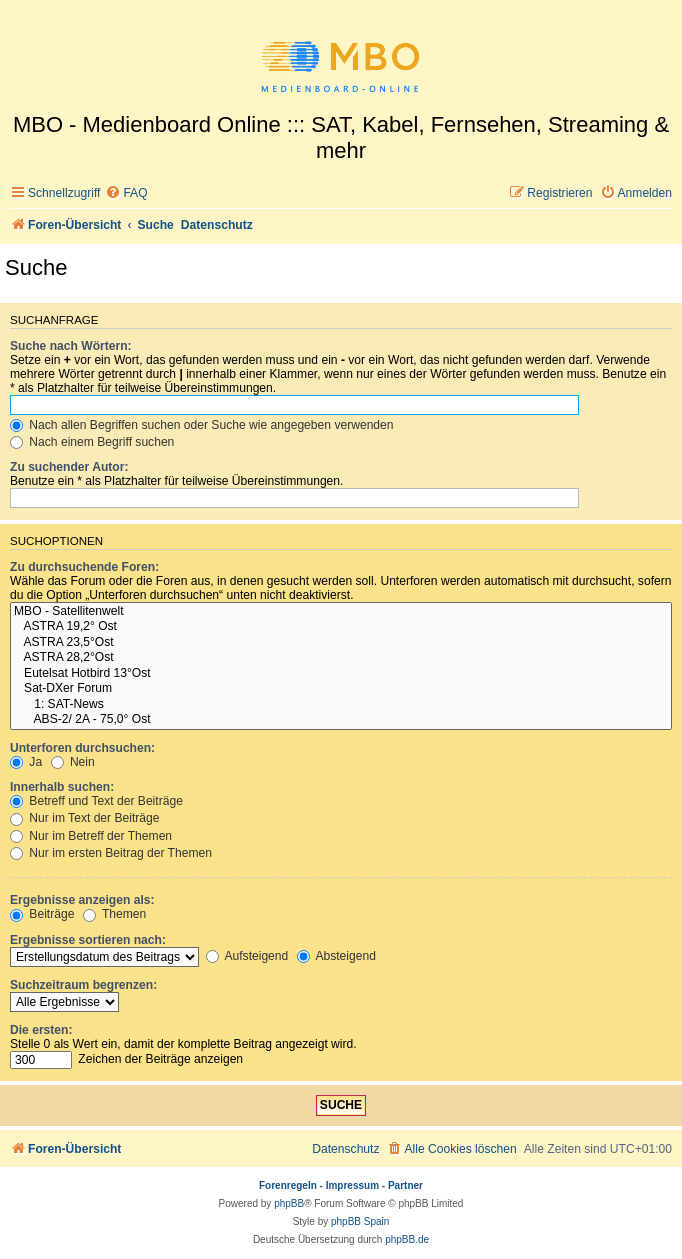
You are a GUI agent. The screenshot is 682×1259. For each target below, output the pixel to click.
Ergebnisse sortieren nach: (88, 940)
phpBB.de (407, 1239)
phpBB (289, 1203)
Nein (73, 762)
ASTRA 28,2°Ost (341, 658)
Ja (26, 762)
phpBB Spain (360, 1221)
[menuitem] (126, 193)
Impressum (352, 1185)
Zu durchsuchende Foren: (84, 567)
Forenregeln (288, 1185)
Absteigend (336, 956)
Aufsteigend (247, 956)
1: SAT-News (341, 705)
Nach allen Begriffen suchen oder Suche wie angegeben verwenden (202, 425)
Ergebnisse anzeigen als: (82, 900)
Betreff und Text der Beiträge (96, 801)
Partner (405, 1185)
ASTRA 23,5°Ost (341, 643)
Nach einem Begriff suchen (92, 442)
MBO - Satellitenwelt (341, 612)
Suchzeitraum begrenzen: (83, 985)
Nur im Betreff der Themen (91, 836)
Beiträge (42, 914)
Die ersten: (41, 1030)
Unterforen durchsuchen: (82, 748)
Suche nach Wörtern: (71, 346)
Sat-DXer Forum (341, 689)
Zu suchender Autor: (69, 467)
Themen (115, 914)
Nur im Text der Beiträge (85, 818)
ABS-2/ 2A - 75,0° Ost (341, 720)
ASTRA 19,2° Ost (341, 627)
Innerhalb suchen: (62, 787)
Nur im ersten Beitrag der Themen (111, 853)
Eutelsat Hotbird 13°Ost (341, 674)
